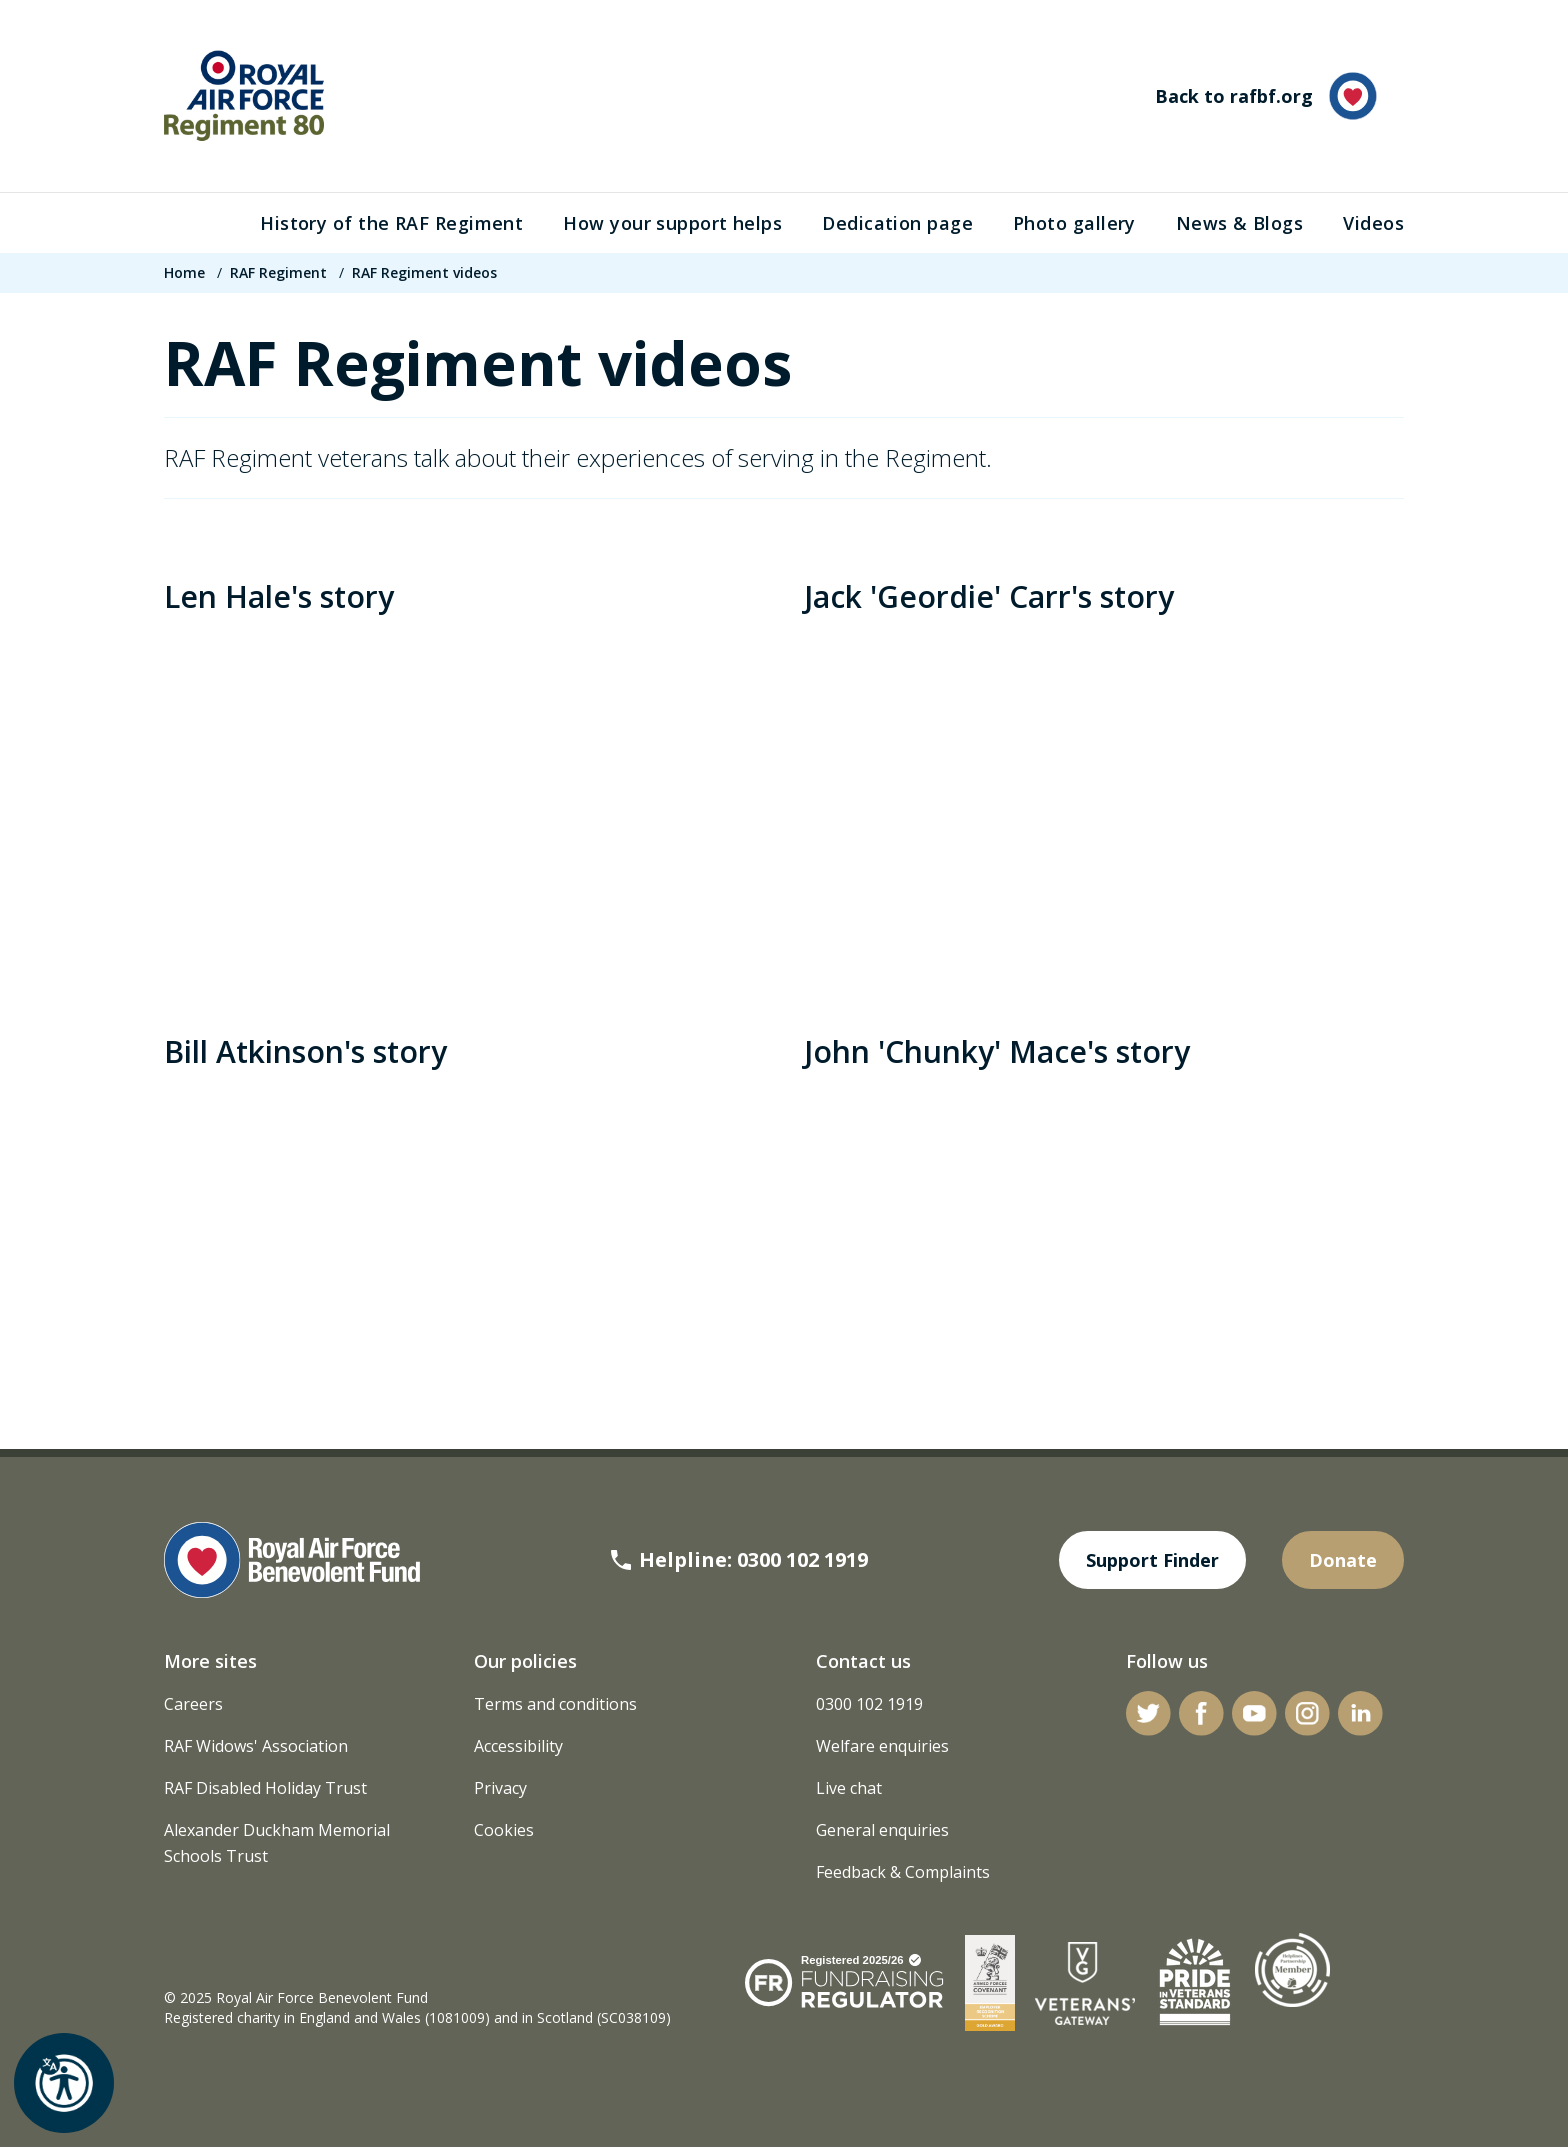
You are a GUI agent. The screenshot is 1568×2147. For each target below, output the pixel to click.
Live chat (849, 1788)
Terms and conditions (555, 1704)
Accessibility (518, 1746)
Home (184, 272)
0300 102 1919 (869, 1704)
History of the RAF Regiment (391, 223)
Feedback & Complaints (903, 1872)
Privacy (500, 1788)
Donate (1343, 1560)
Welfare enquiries (882, 1746)
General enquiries (882, 1830)
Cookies (504, 1830)
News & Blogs (1239, 223)
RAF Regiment (278, 272)
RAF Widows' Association (256, 1746)
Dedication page (897, 223)
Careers (193, 1704)
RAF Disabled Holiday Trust (265, 1788)
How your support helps (672, 223)
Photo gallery (1074, 223)
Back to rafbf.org (1266, 96)
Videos (1373, 223)
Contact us (863, 1661)
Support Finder (1152, 1560)
